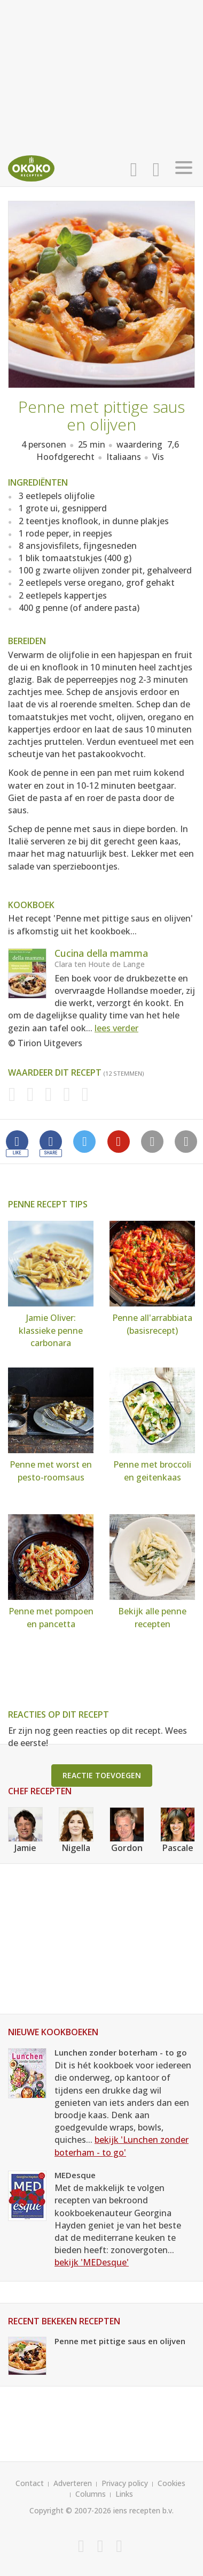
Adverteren (72, 2483)
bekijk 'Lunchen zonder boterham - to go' (121, 2146)
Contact (29, 2483)
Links (124, 2494)
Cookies (171, 2483)
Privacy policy (125, 2483)
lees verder (116, 1028)
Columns (90, 2494)
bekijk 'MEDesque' (91, 2262)
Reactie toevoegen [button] (102, 1775)
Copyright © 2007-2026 (70, 2510)
